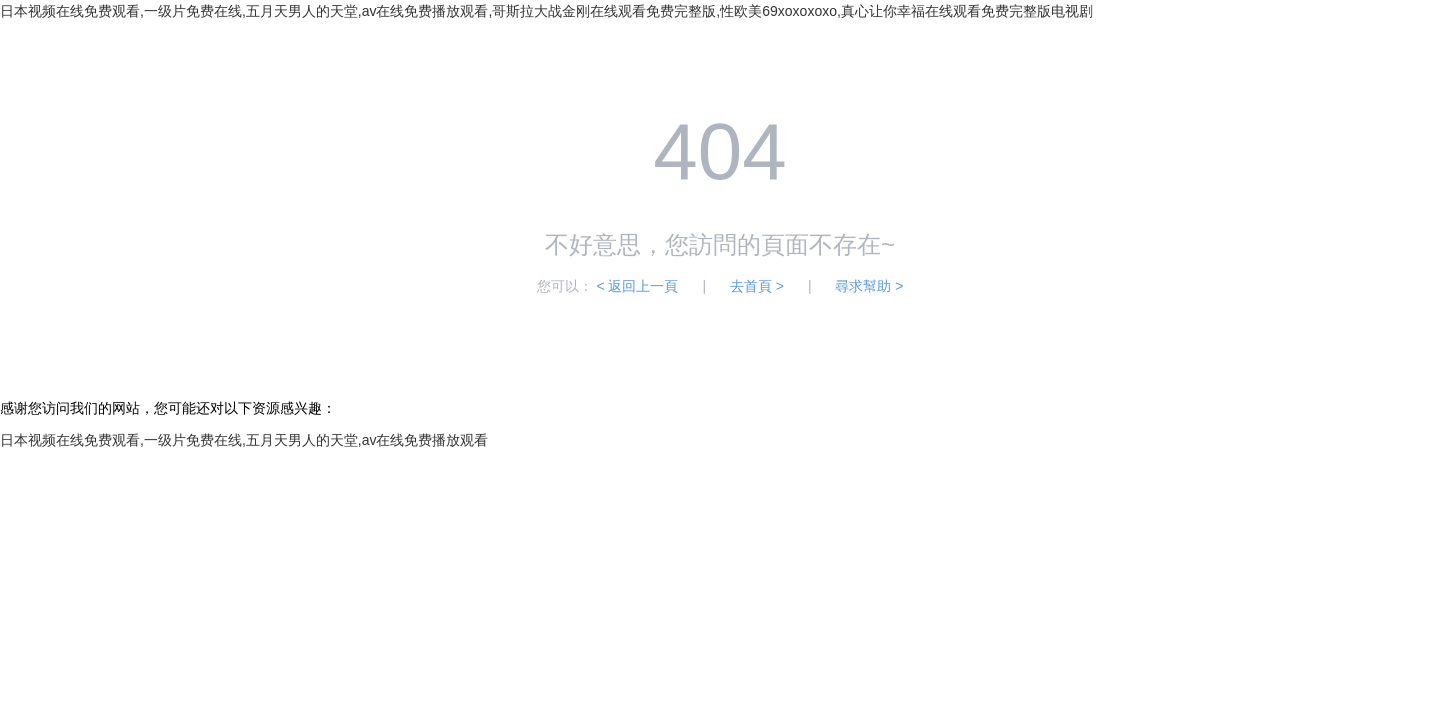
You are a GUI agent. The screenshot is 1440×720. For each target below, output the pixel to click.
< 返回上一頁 (637, 286)
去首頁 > (757, 286)
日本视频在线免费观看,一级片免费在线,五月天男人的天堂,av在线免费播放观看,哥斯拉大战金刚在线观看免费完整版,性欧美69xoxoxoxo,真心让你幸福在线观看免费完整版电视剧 (546, 11)
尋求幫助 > (869, 286)
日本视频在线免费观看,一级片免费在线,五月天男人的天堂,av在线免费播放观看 (244, 440)
